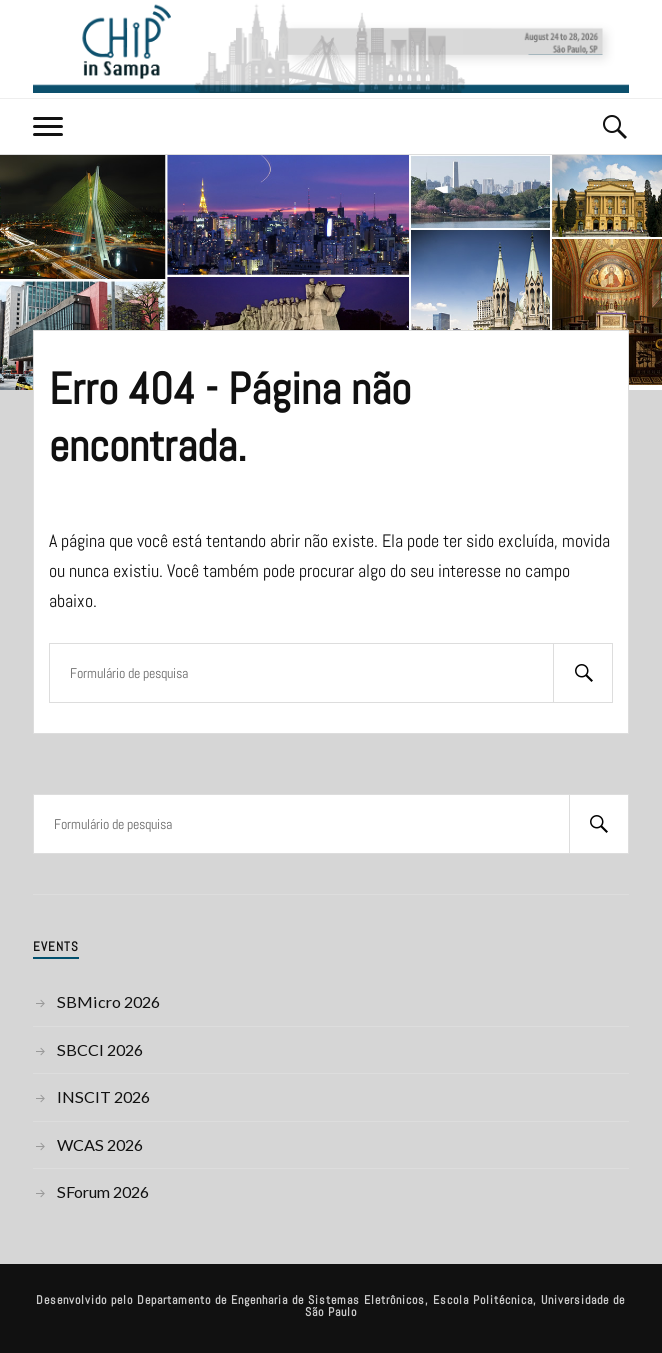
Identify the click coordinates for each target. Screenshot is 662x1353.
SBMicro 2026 (108, 1001)
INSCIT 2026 (103, 1096)
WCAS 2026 (100, 1144)
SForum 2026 (103, 1191)
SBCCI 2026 (100, 1049)
